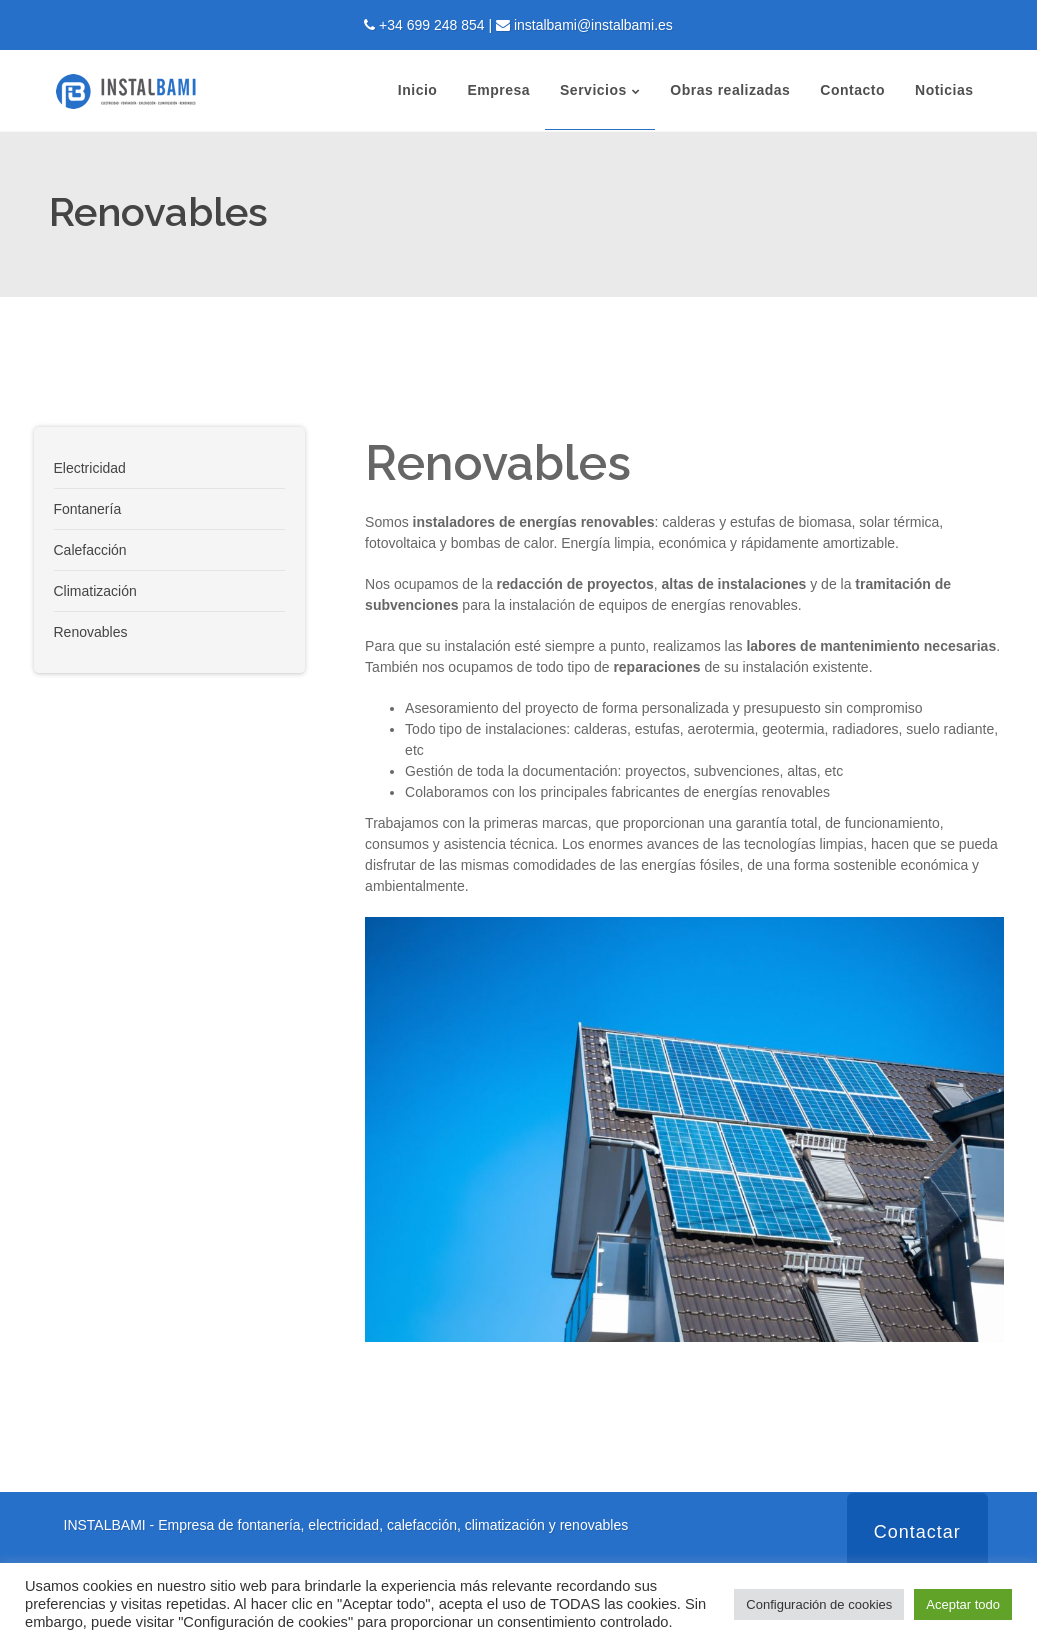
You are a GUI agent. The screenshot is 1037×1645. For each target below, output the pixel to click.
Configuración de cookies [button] (819, 1604)
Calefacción (90, 550)
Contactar (917, 1532)
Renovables (91, 632)
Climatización (95, 591)
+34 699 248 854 (432, 25)
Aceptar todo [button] (963, 1604)
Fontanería (88, 509)
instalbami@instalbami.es (593, 25)
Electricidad (90, 468)
